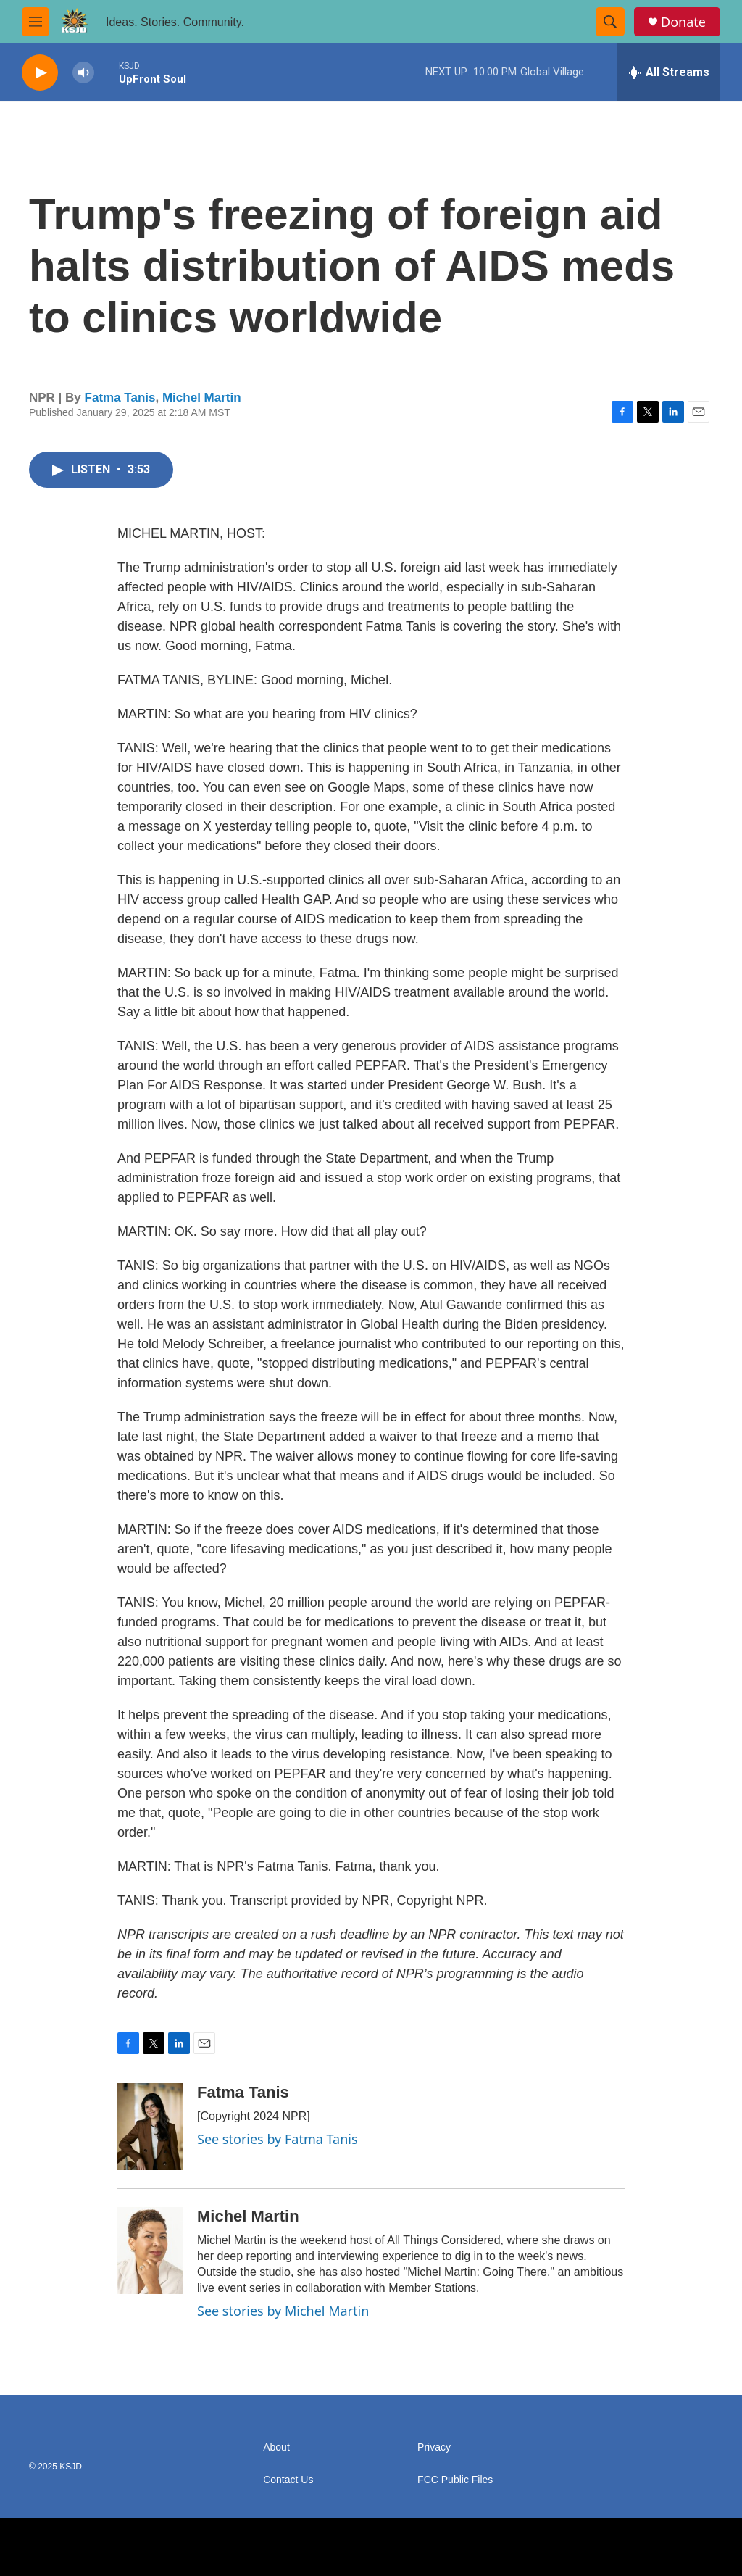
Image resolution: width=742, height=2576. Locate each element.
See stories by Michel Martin (283, 2310)
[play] (39, 73)
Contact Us (288, 2480)
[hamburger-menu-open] (35, 21)
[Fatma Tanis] (150, 2126)
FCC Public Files (455, 2480)
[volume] (83, 73)
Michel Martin (201, 397)
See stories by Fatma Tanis (277, 2139)
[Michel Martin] (150, 2250)
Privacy (434, 2447)
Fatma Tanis (120, 397)
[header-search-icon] (610, 21)
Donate (683, 22)
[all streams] (668, 72)
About (276, 2447)
